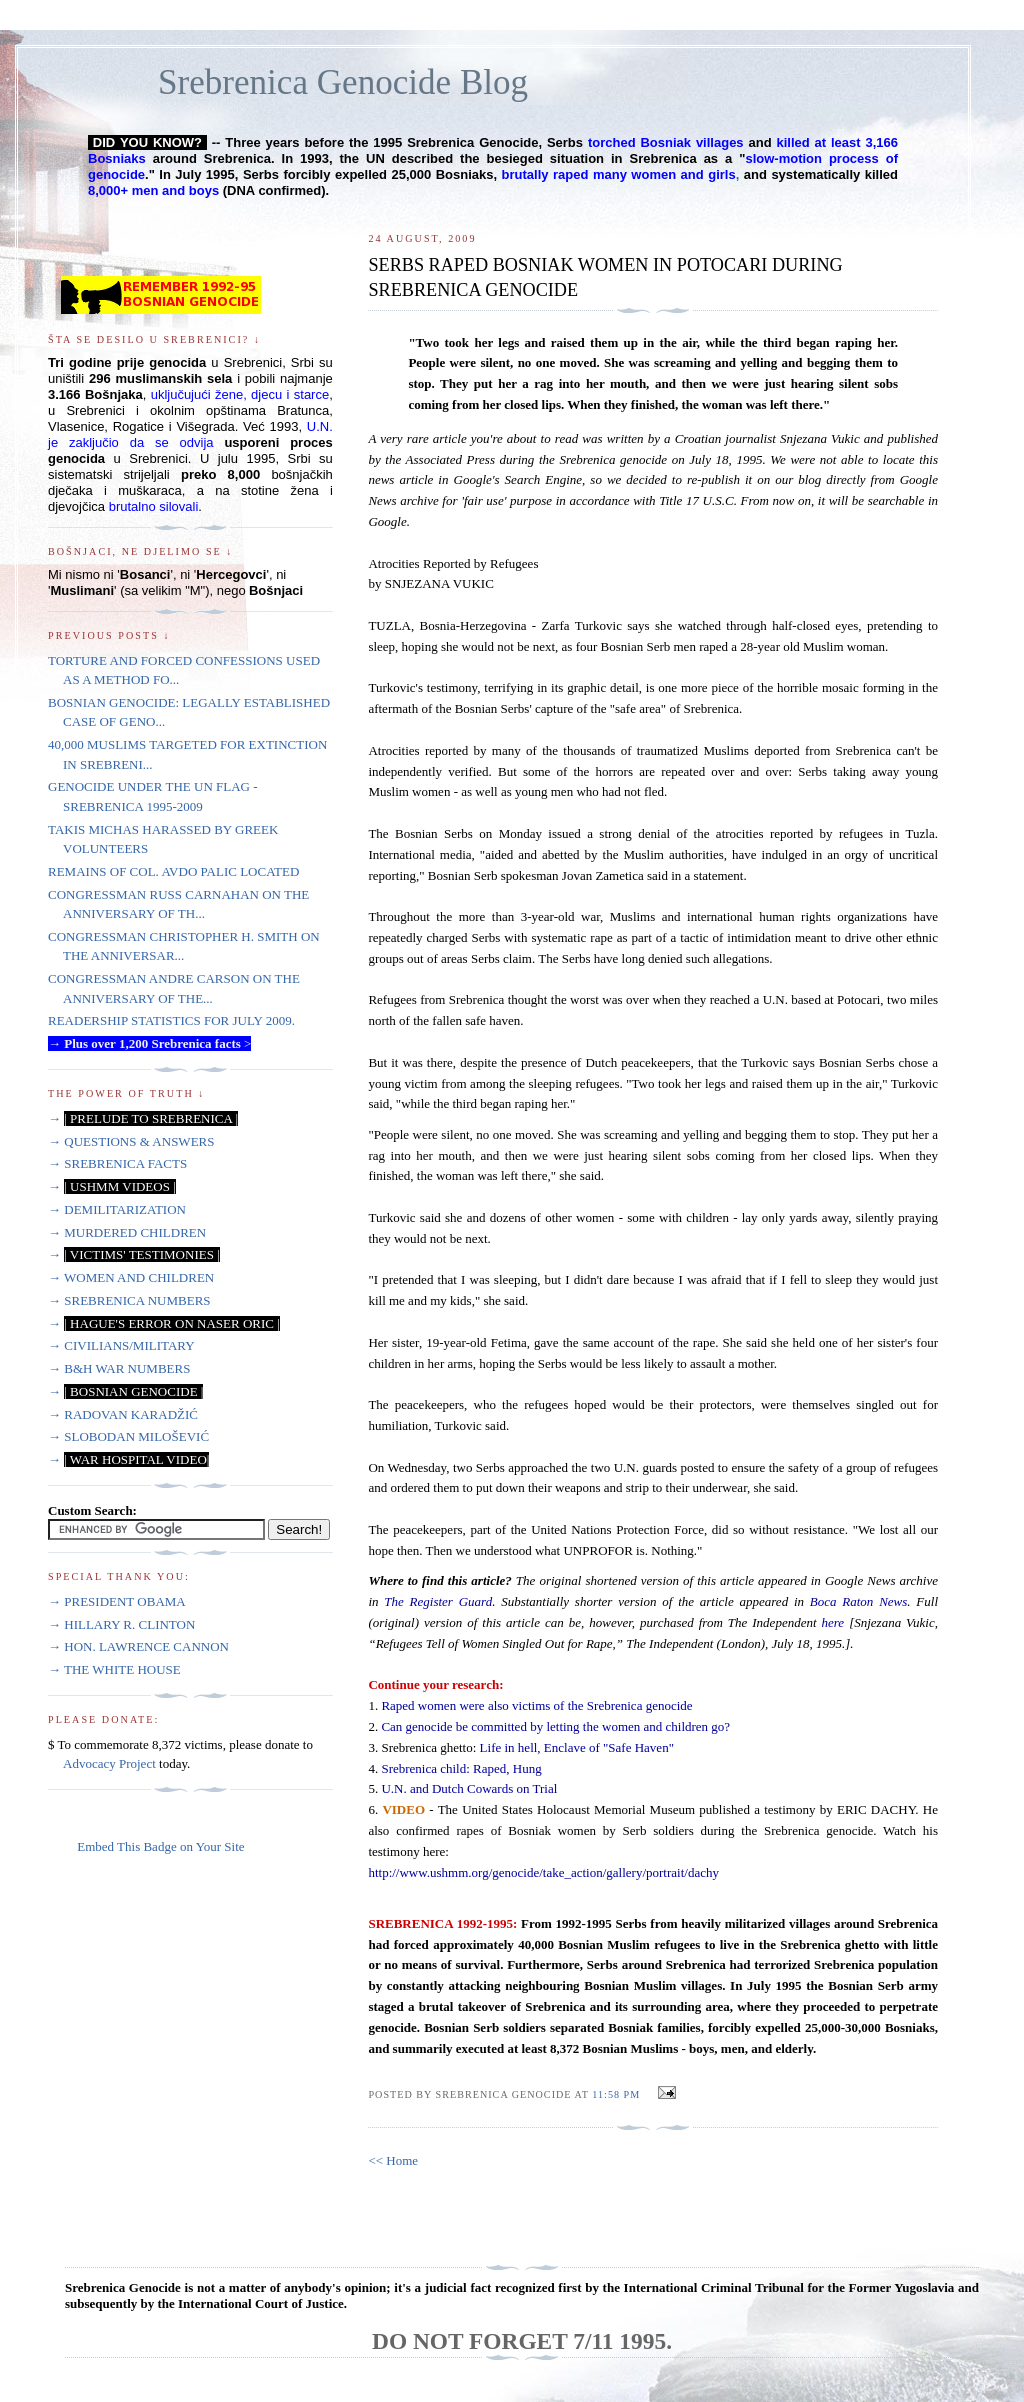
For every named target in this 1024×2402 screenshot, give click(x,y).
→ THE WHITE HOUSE (114, 1669)
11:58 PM (616, 2094)
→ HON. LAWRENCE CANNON (138, 1646)
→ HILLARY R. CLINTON (121, 1624)
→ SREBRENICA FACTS (117, 1163)
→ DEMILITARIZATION (117, 1209)
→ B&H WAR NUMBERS (119, 1368)
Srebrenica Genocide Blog (343, 82)
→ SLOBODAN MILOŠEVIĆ (128, 1436)
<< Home (393, 2160)
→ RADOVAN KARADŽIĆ (123, 1414)
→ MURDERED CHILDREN (127, 1232)
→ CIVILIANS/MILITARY (121, 1345)
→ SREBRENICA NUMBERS (129, 1300)
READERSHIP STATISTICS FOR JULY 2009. (171, 1020)
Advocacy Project (109, 1763)
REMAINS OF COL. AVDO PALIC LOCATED (173, 871)
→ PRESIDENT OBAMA (117, 1601)
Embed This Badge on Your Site (160, 1846)
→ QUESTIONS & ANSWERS (131, 1141)
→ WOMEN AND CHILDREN (131, 1277)
